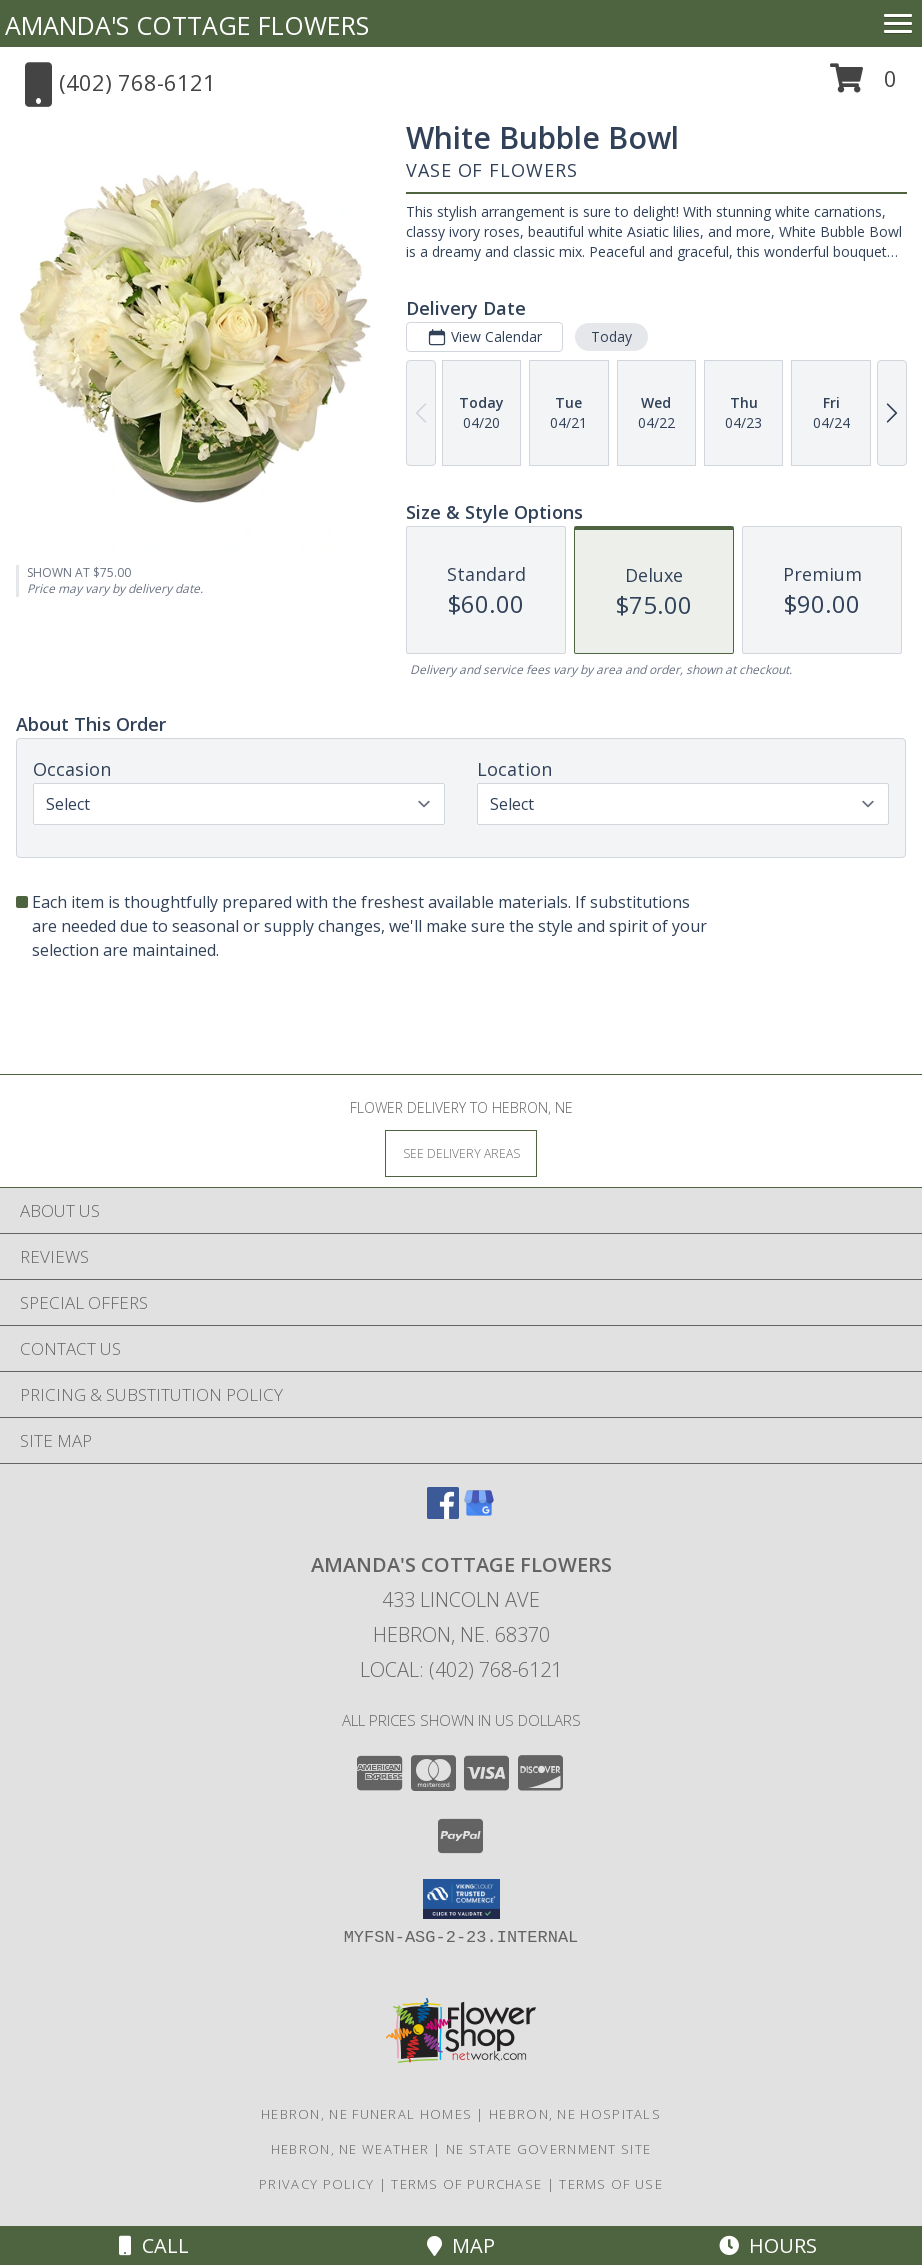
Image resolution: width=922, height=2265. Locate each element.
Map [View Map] (461, 2245)
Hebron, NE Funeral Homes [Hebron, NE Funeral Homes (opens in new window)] (366, 2114)
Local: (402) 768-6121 (461, 1669)
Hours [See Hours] (768, 2245)
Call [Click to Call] (154, 2245)
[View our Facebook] (443, 1512)
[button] (863, 85)
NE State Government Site (548, 2149)
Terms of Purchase (466, 2184)
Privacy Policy (316, 2184)
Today (611, 336)
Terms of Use (611, 2184)
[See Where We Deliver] (461, 1152)
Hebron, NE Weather (350, 2149)
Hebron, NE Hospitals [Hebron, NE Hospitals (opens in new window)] (575, 2114)
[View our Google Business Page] (479, 1512)
